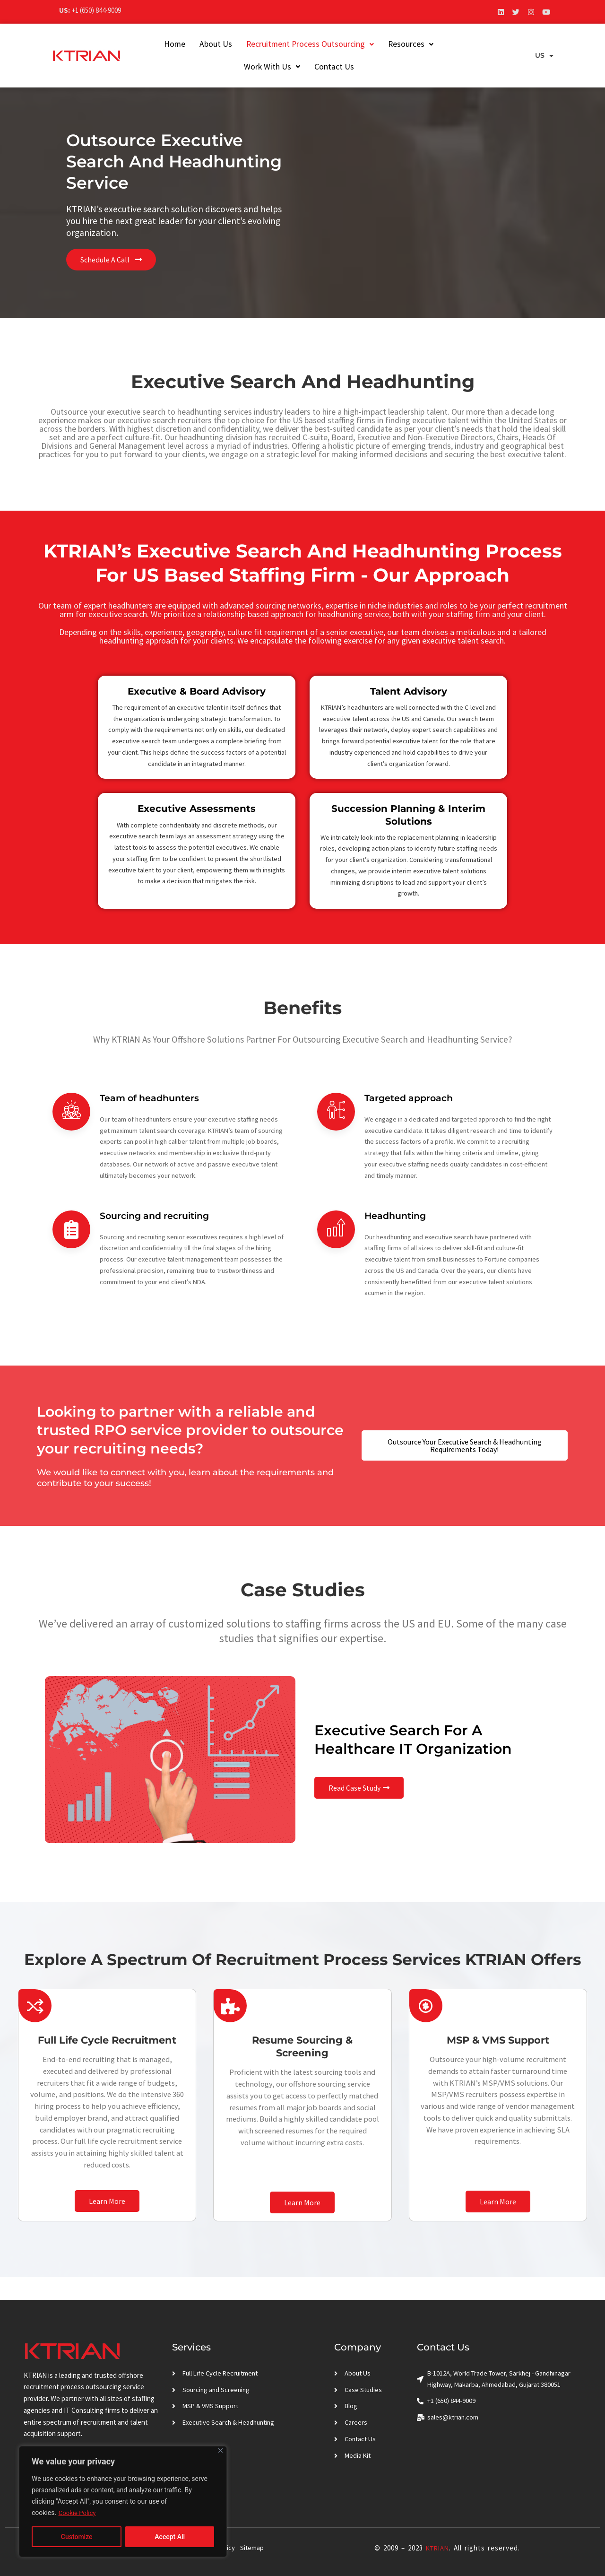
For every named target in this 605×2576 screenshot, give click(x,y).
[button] (301, 44)
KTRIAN (436, 2547)
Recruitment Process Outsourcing (301, 44)
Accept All (170, 2537)
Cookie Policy (78, 2513)
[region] (123, 2501)
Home (166, 44)
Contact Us (326, 66)
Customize (77, 2537)
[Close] (220, 2451)
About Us (207, 44)
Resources (402, 44)
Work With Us (467, 44)
